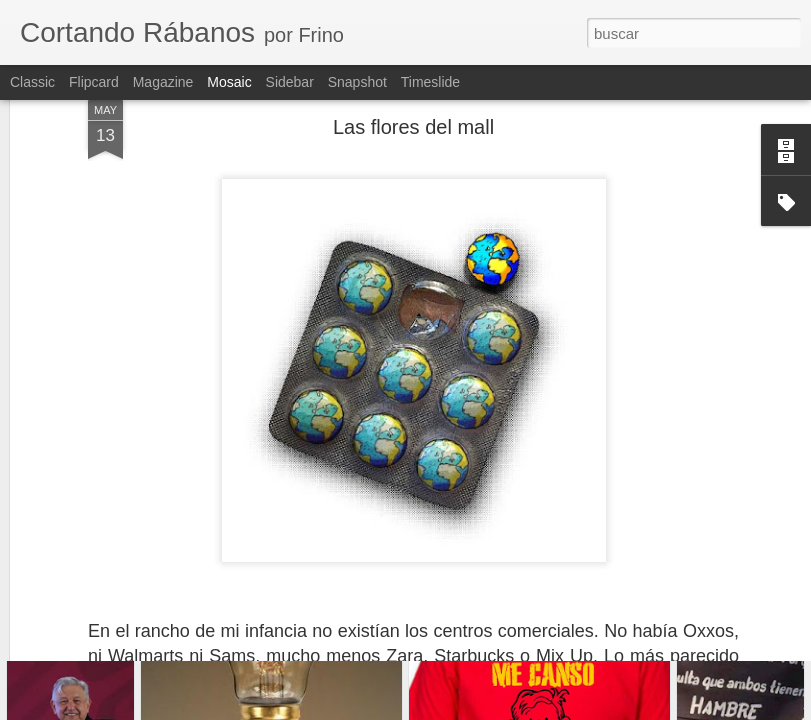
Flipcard (94, 82)
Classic (32, 82)
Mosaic (229, 82)
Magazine (163, 82)
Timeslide (430, 82)
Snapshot (357, 82)
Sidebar (290, 82)
